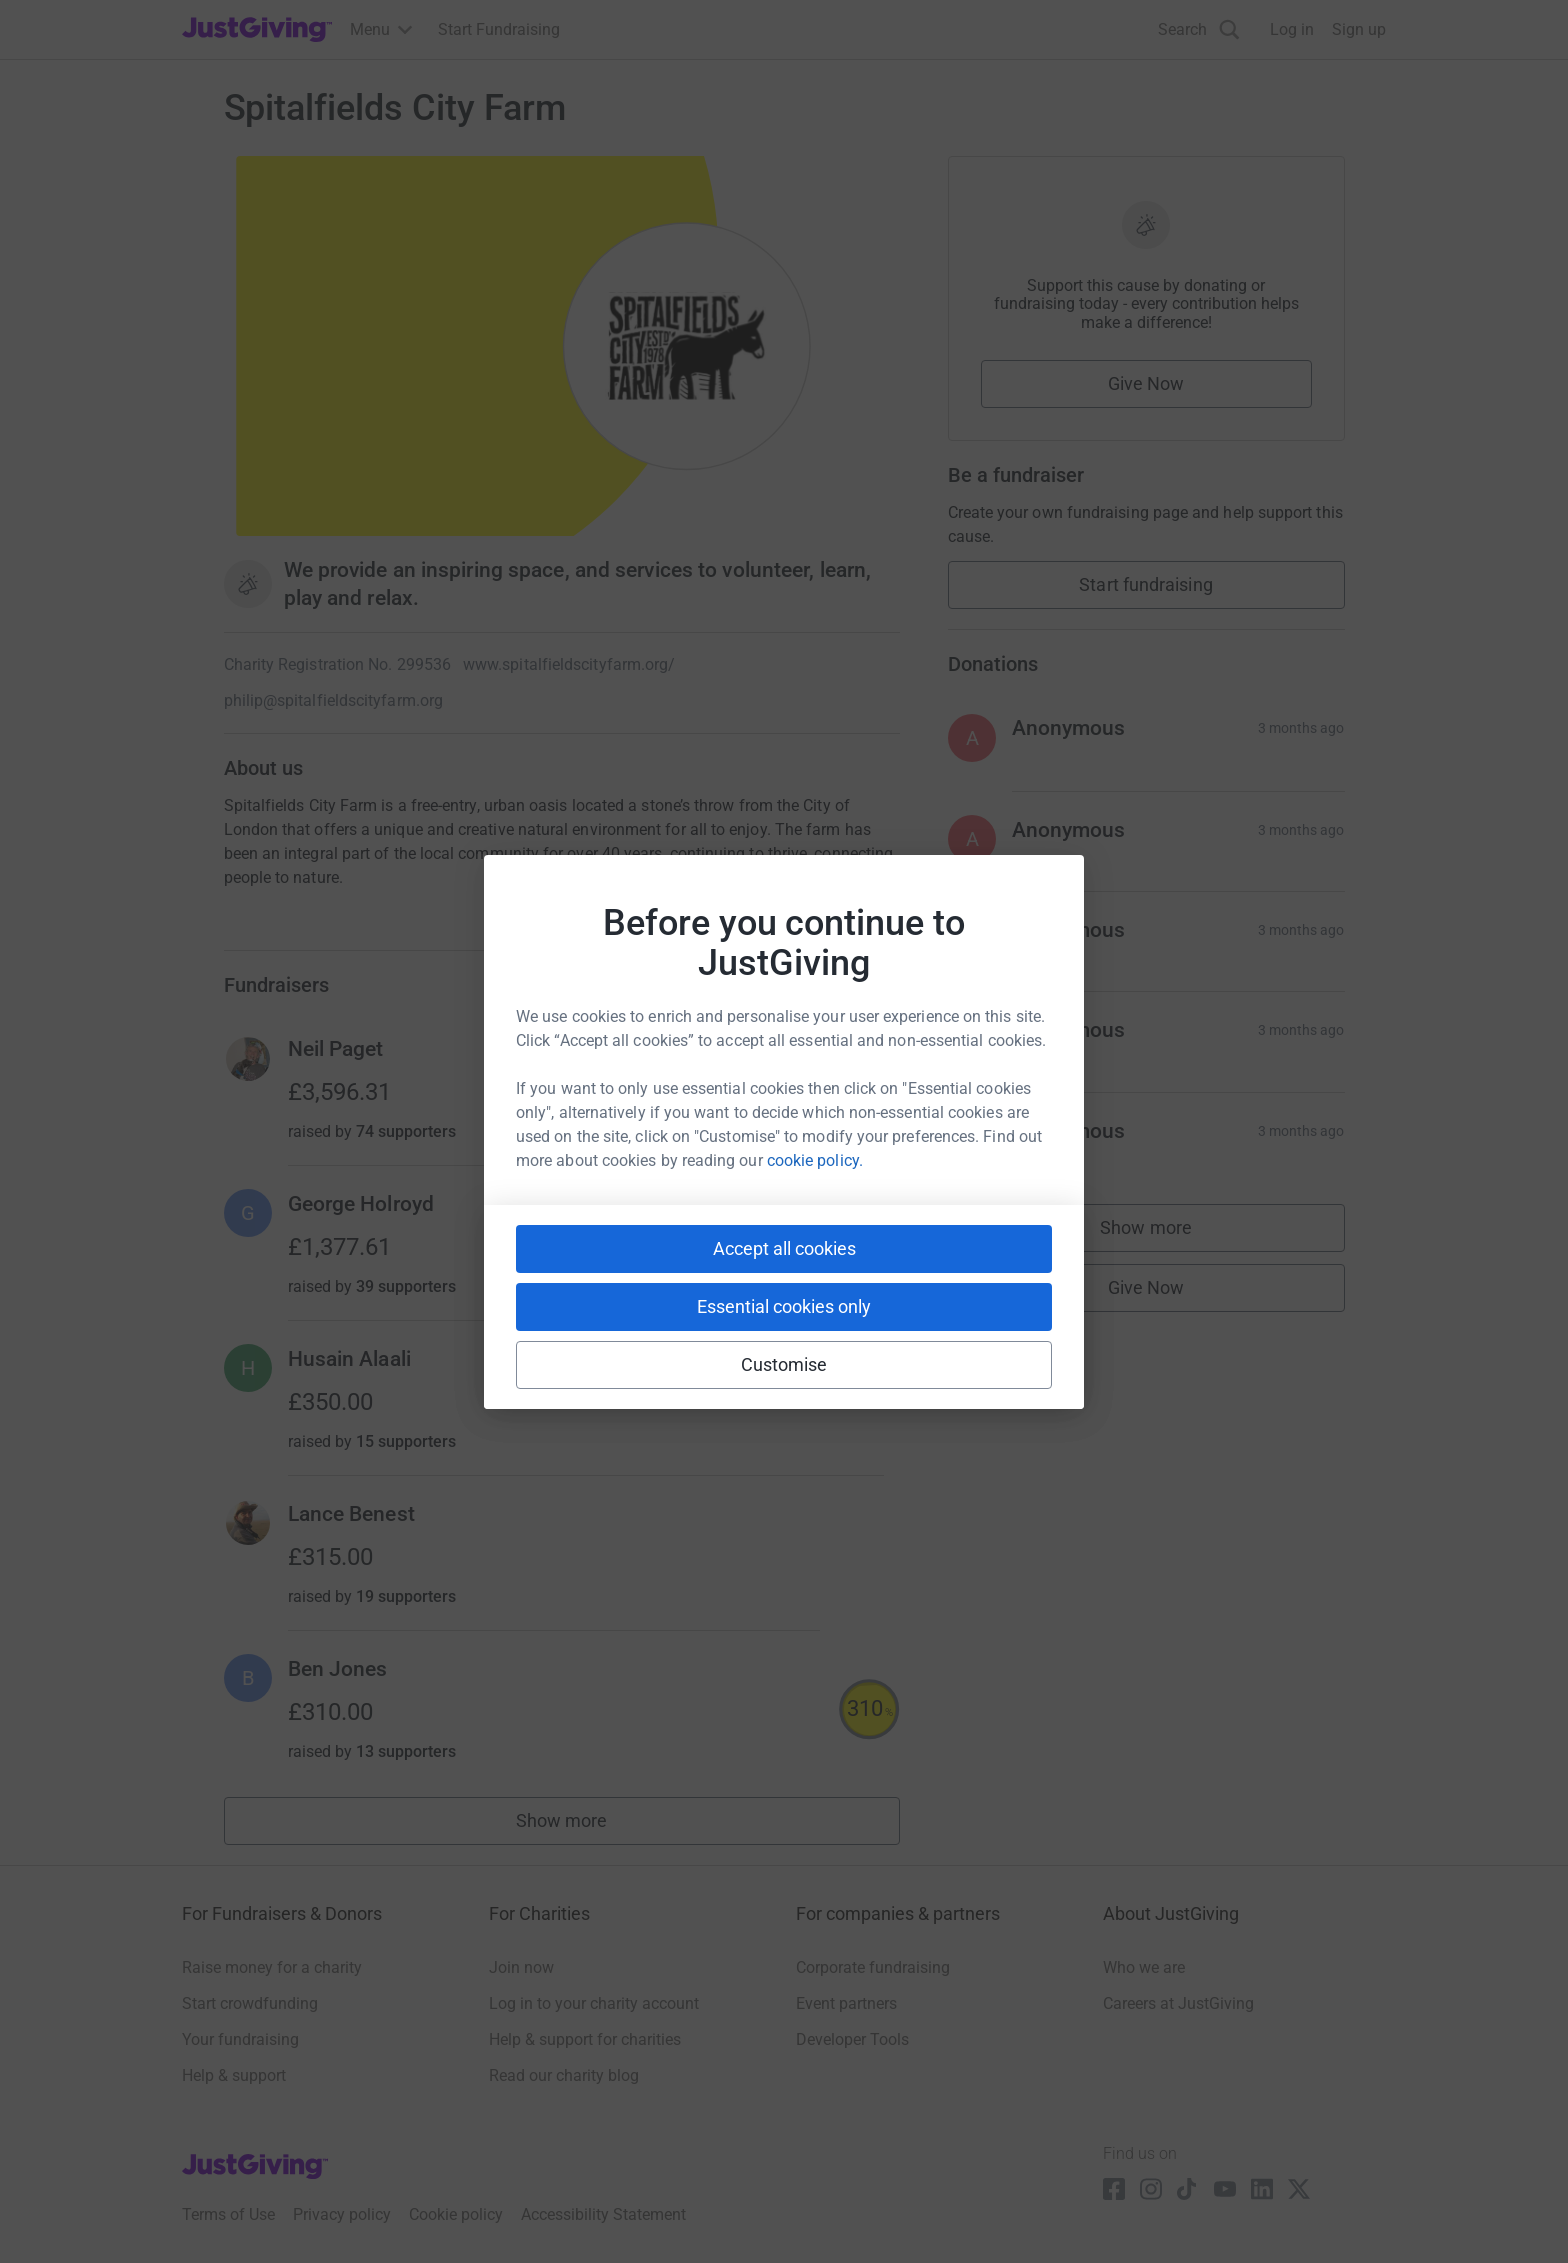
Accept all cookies (784, 1248)
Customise (784, 1364)
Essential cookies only (784, 1306)
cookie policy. (815, 1160)
